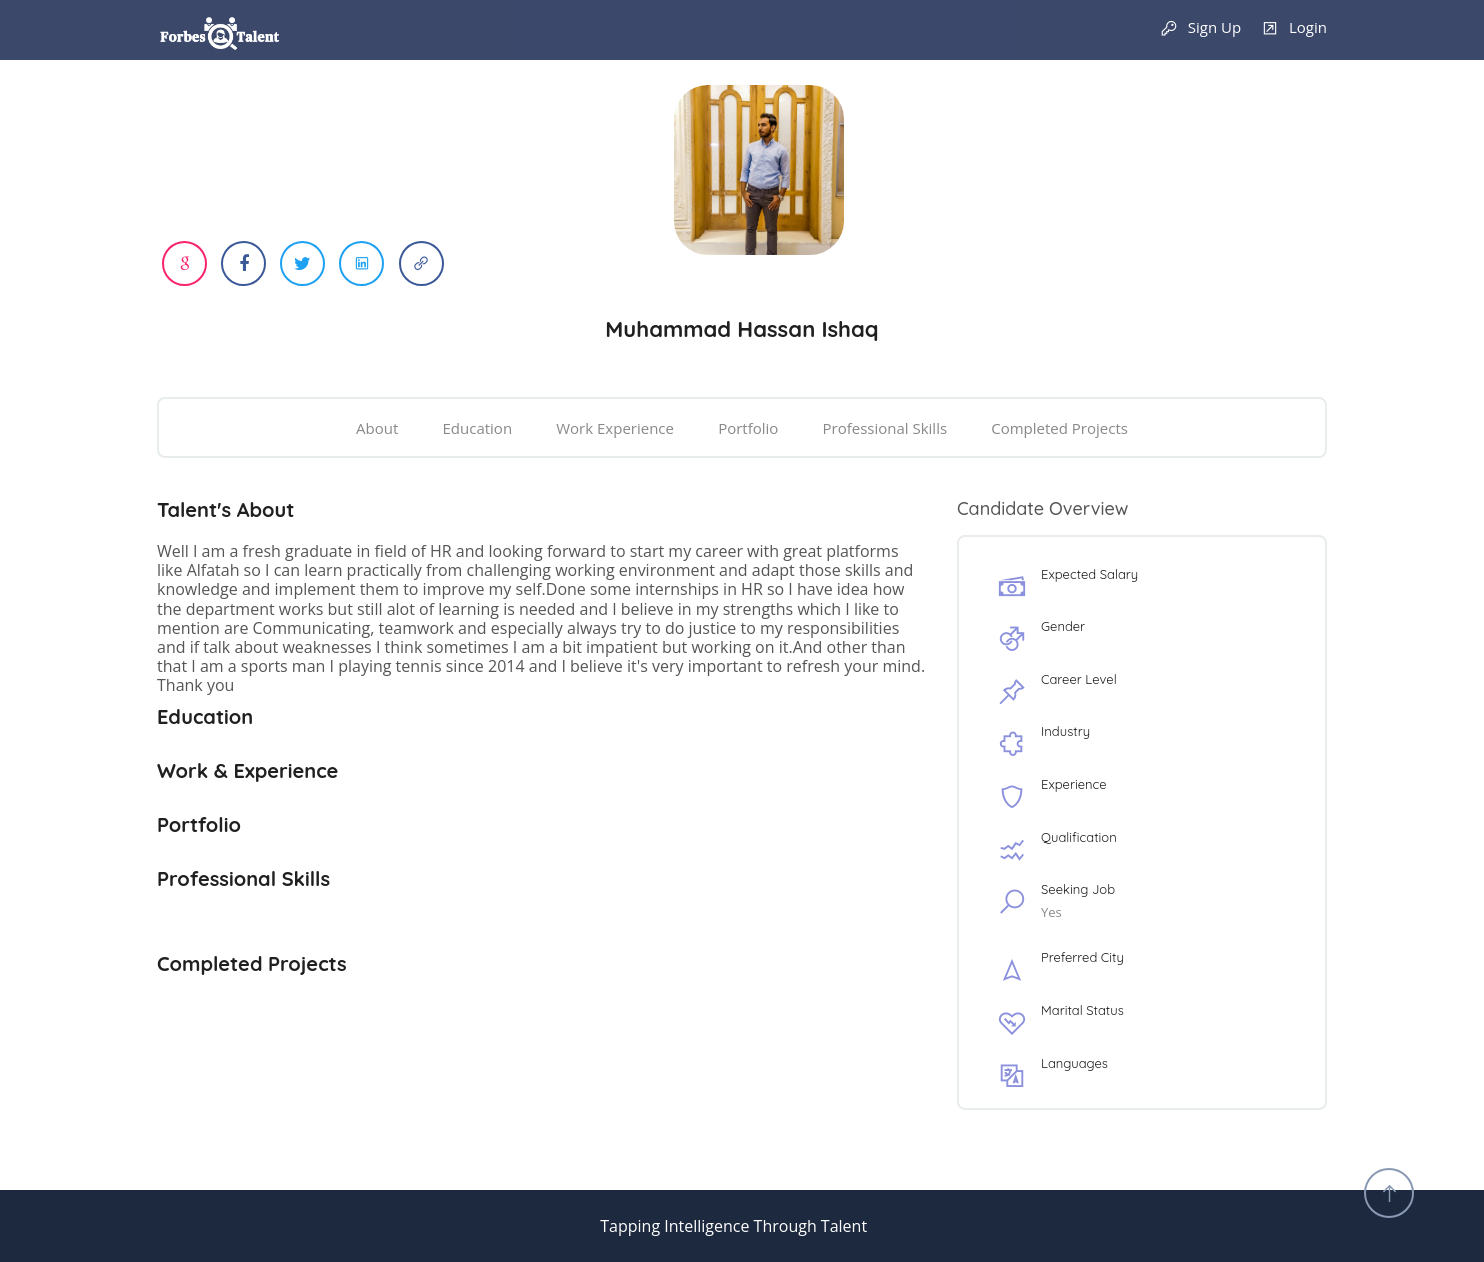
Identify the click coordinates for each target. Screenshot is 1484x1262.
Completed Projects (1059, 428)
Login (1294, 28)
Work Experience (615, 428)
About (377, 428)
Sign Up (1200, 28)
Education (478, 428)
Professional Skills (884, 428)
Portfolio (748, 428)
